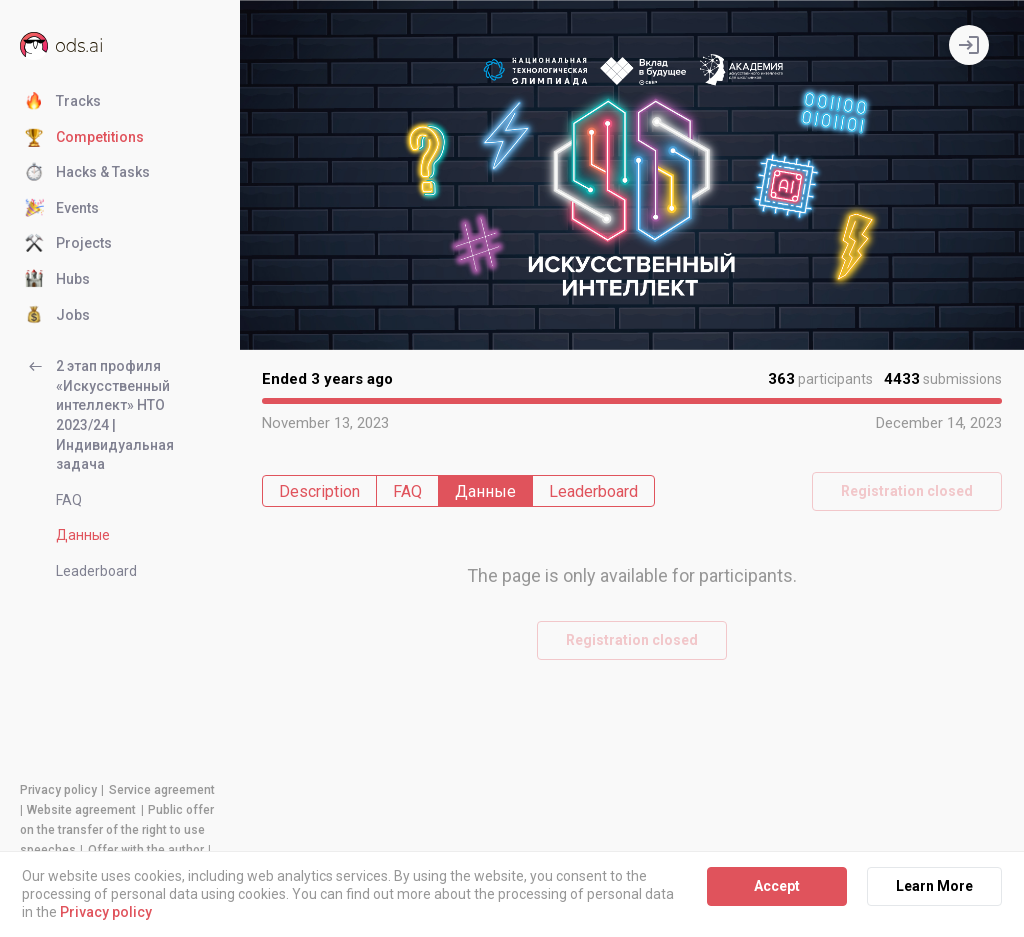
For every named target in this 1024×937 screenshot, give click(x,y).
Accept (777, 886)
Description (319, 491)
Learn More (934, 886)
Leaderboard (96, 571)
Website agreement (81, 810)
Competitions (84, 138)
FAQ (69, 500)
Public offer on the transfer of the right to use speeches (117, 830)
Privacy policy (58, 790)
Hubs (57, 280)
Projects (68, 244)
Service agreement (162, 790)
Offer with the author (146, 850)
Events (62, 209)
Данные (83, 535)
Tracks (63, 102)
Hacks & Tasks (87, 173)
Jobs (57, 316)
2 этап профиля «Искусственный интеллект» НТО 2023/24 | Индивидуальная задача (99, 414)
